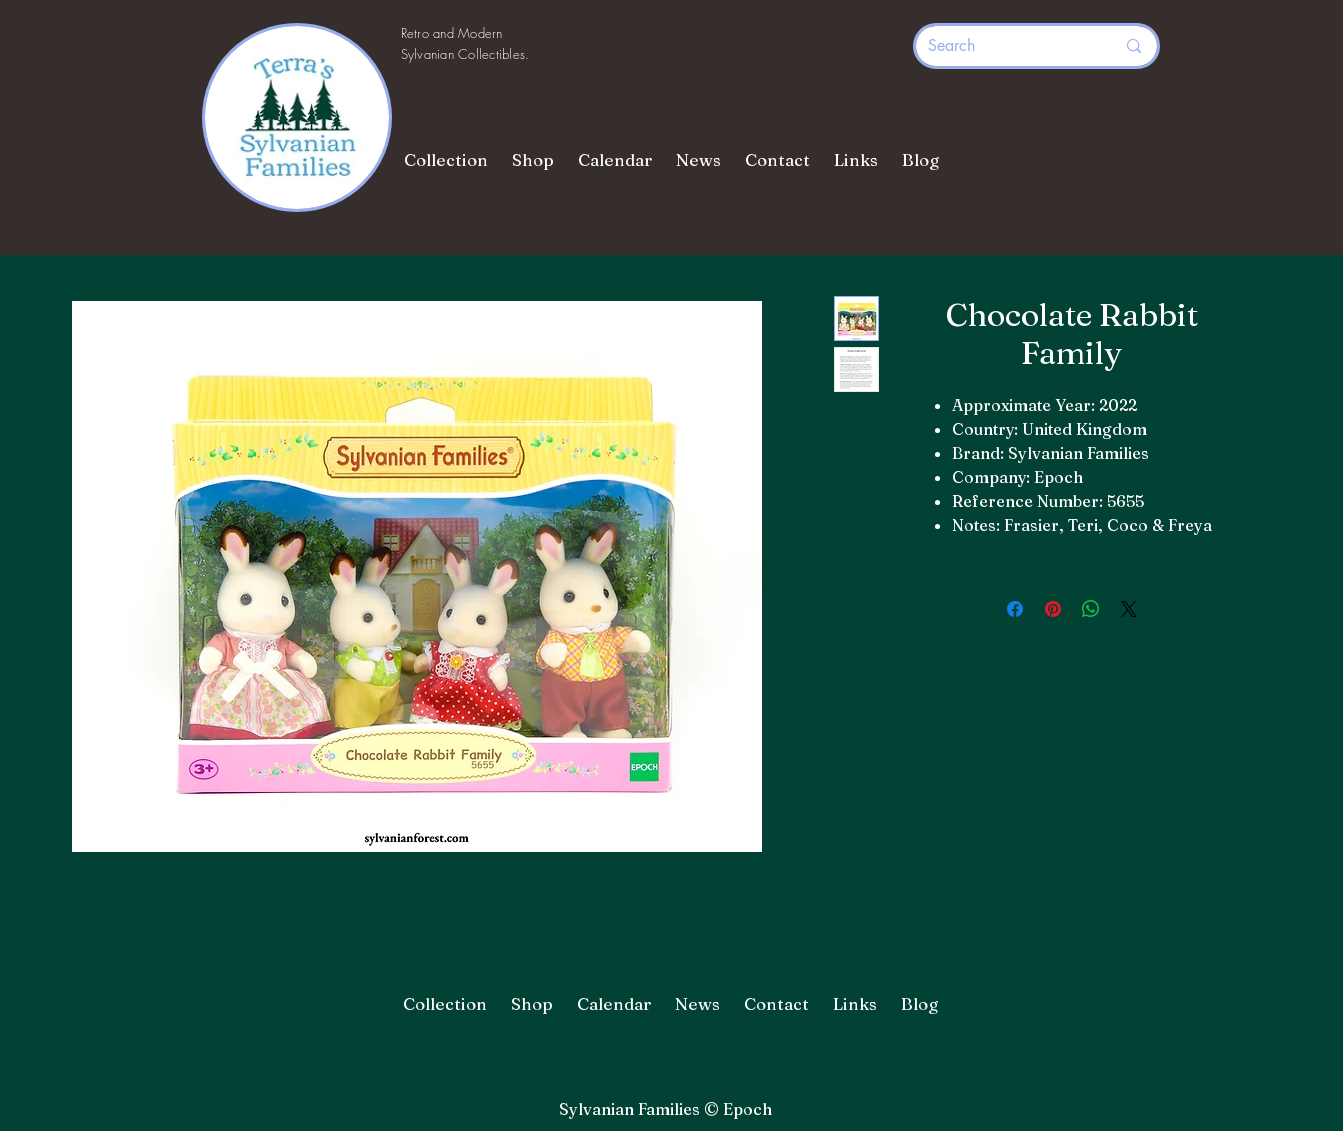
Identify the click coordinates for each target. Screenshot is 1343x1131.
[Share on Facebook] (1015, 609)
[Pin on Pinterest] (1053, 609)
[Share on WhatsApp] (1091, 609)
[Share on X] (1129, 609)
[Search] (1007, 46)
